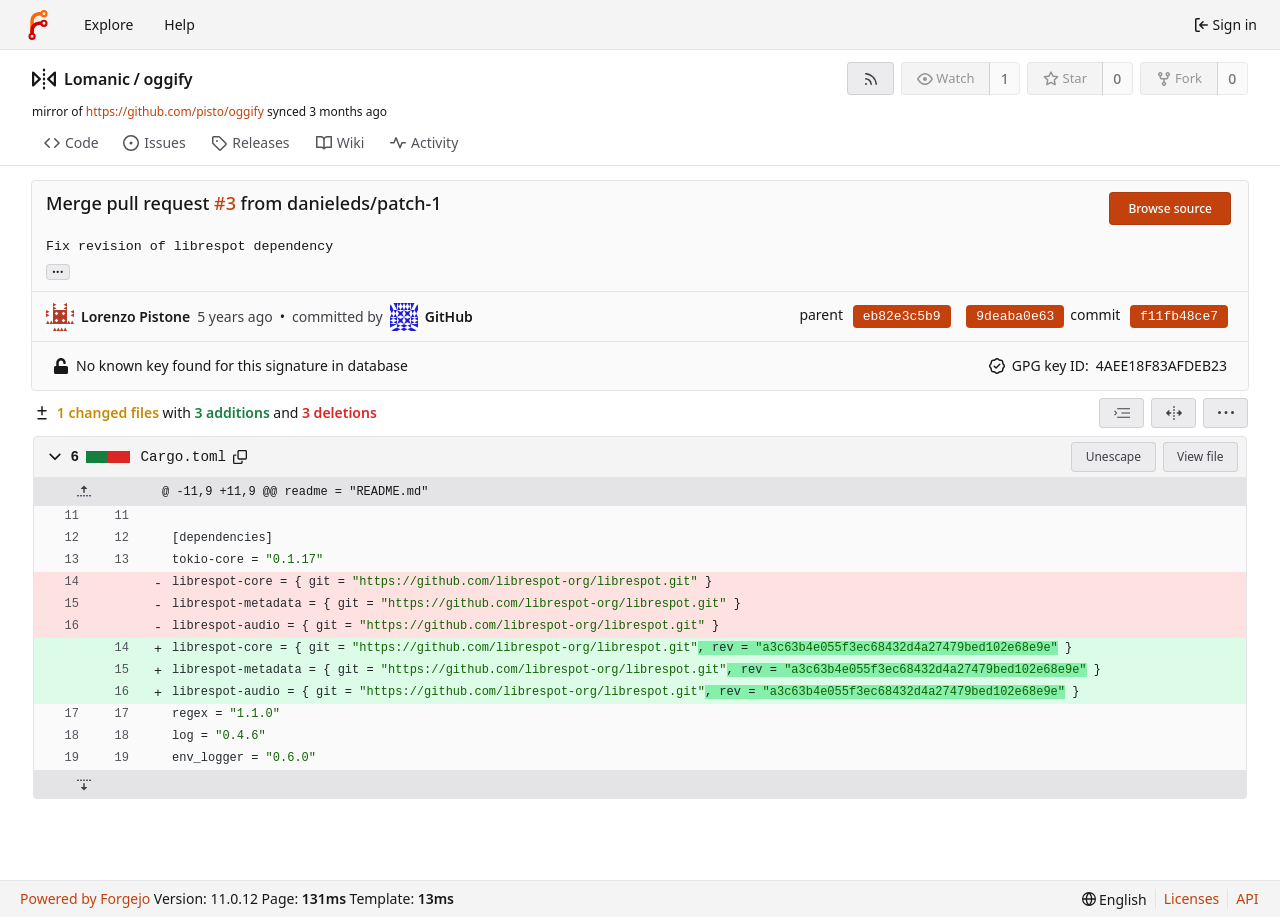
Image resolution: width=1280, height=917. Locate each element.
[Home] (38, 25)
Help (179, 24)
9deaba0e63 (1015, 316)
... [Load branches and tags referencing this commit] (58, 270)
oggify (168, 79)
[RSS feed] (870, 78)
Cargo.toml (184, 457)
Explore (108, 24)
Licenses (1192, 898)
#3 (225, 203)
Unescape (1113, 456)
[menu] (1225, 413)
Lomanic (97, 79)
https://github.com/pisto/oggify (175, 111)
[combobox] (1121, 413)
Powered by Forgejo (85, 898)
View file (1200, 456)
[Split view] (1173, 413)
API (1247, 898)
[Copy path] (240, 457)
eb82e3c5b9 (902, 316)
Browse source (1170, 208)
